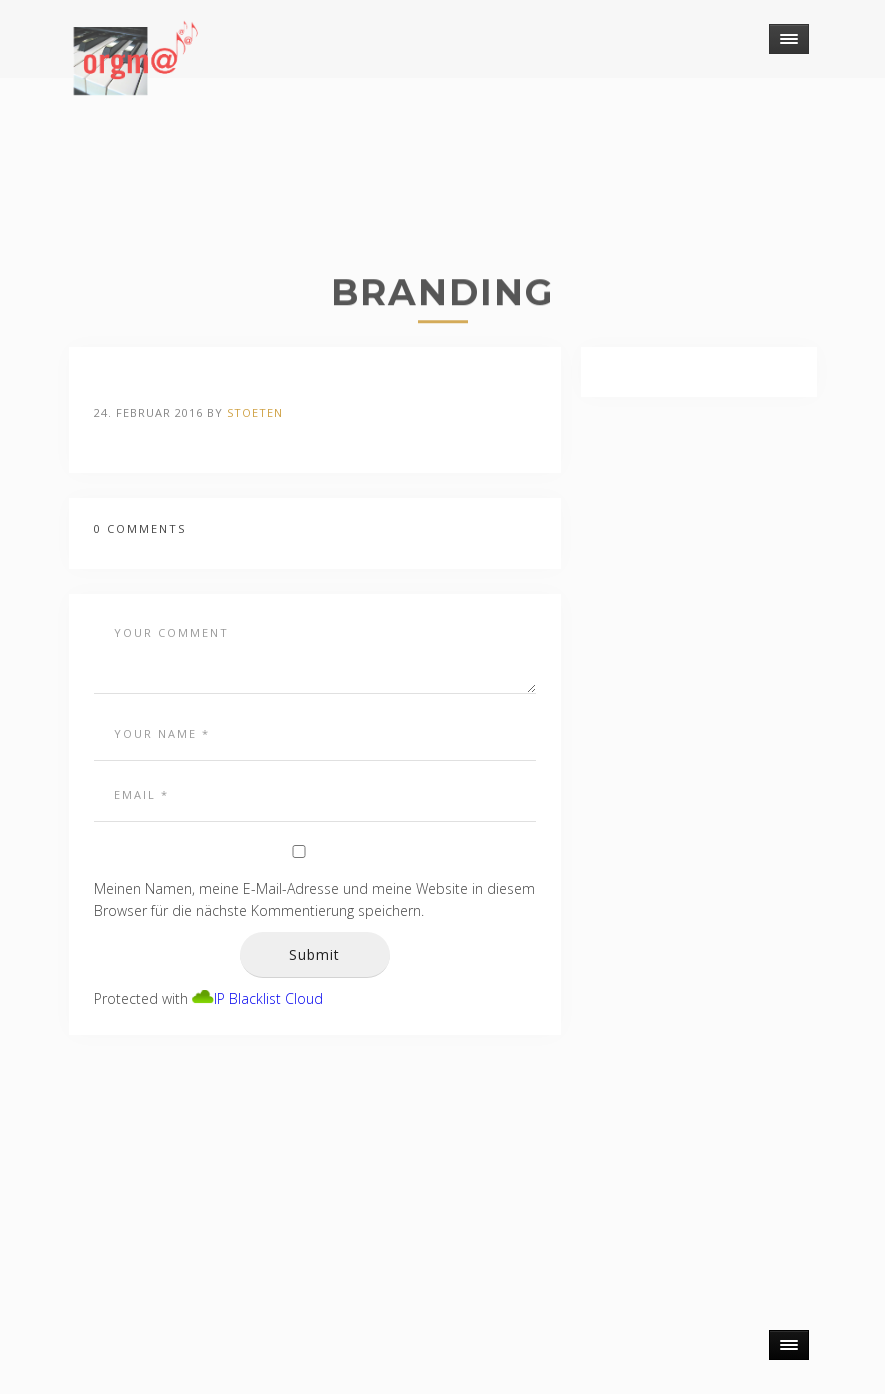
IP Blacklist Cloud (268, 998)
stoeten (255, 412)
